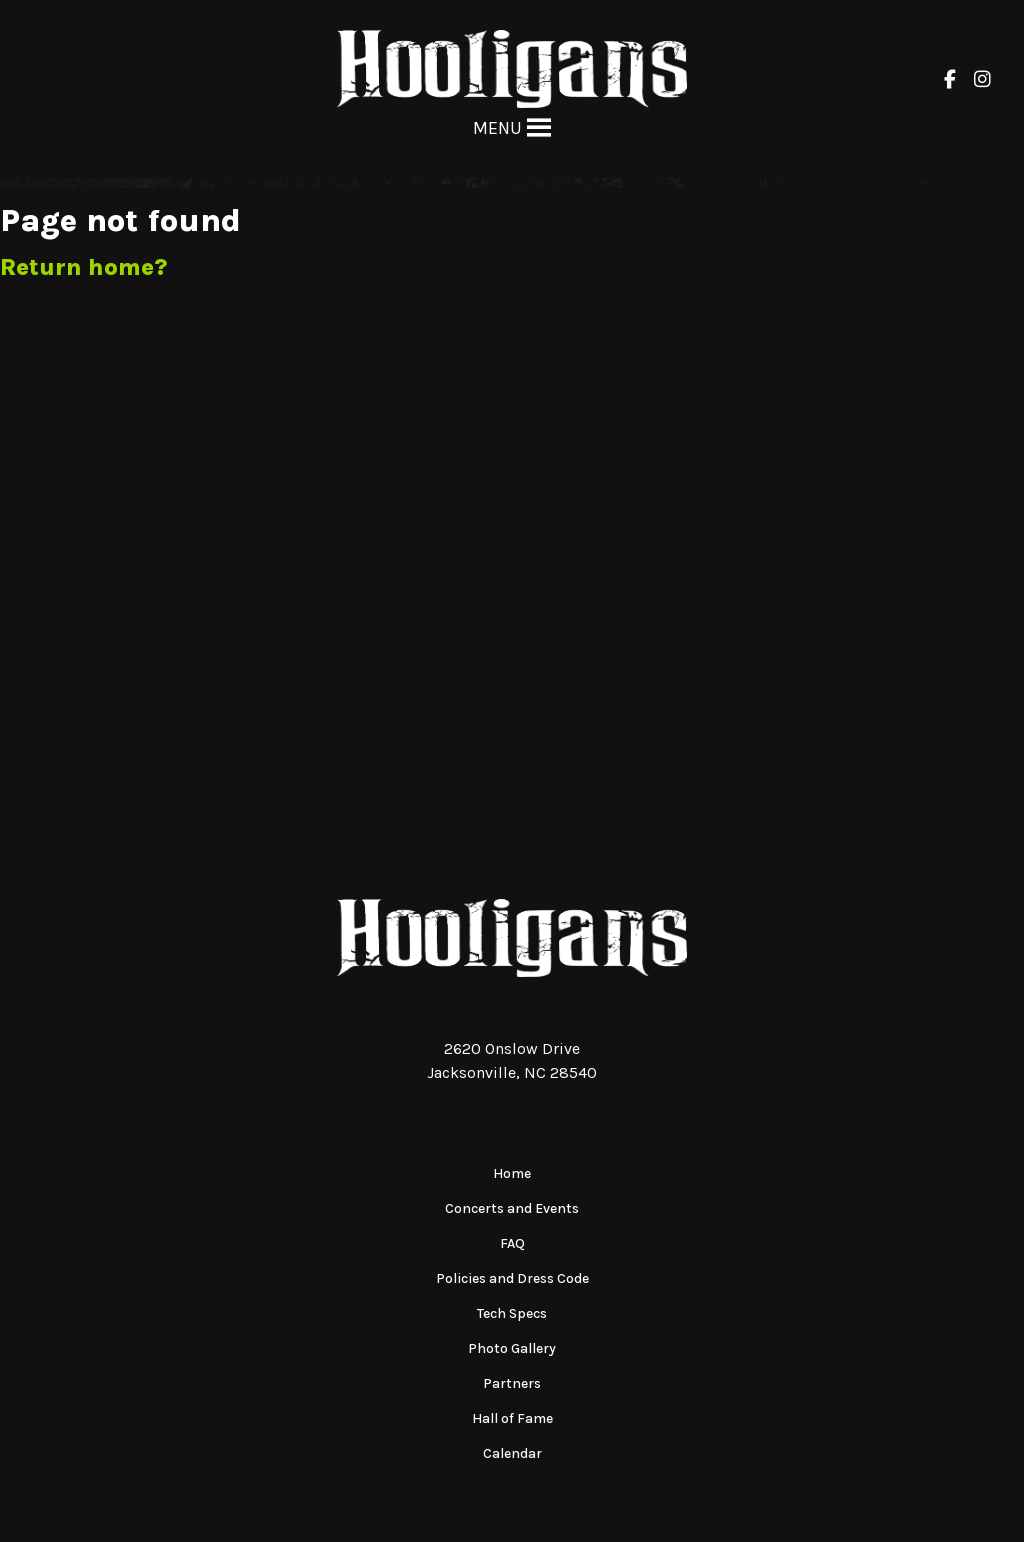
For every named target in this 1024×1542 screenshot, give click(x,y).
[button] (497, 128)
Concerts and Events (512, 1208)
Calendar (512, 1453)
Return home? (83, 267)
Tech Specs (512, 1313)
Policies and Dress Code (512, 1278)
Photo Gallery (512, 1348)
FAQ (512, 1243)
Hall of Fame (512, 1418)
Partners (512, 1383)
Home (512, 1173)
